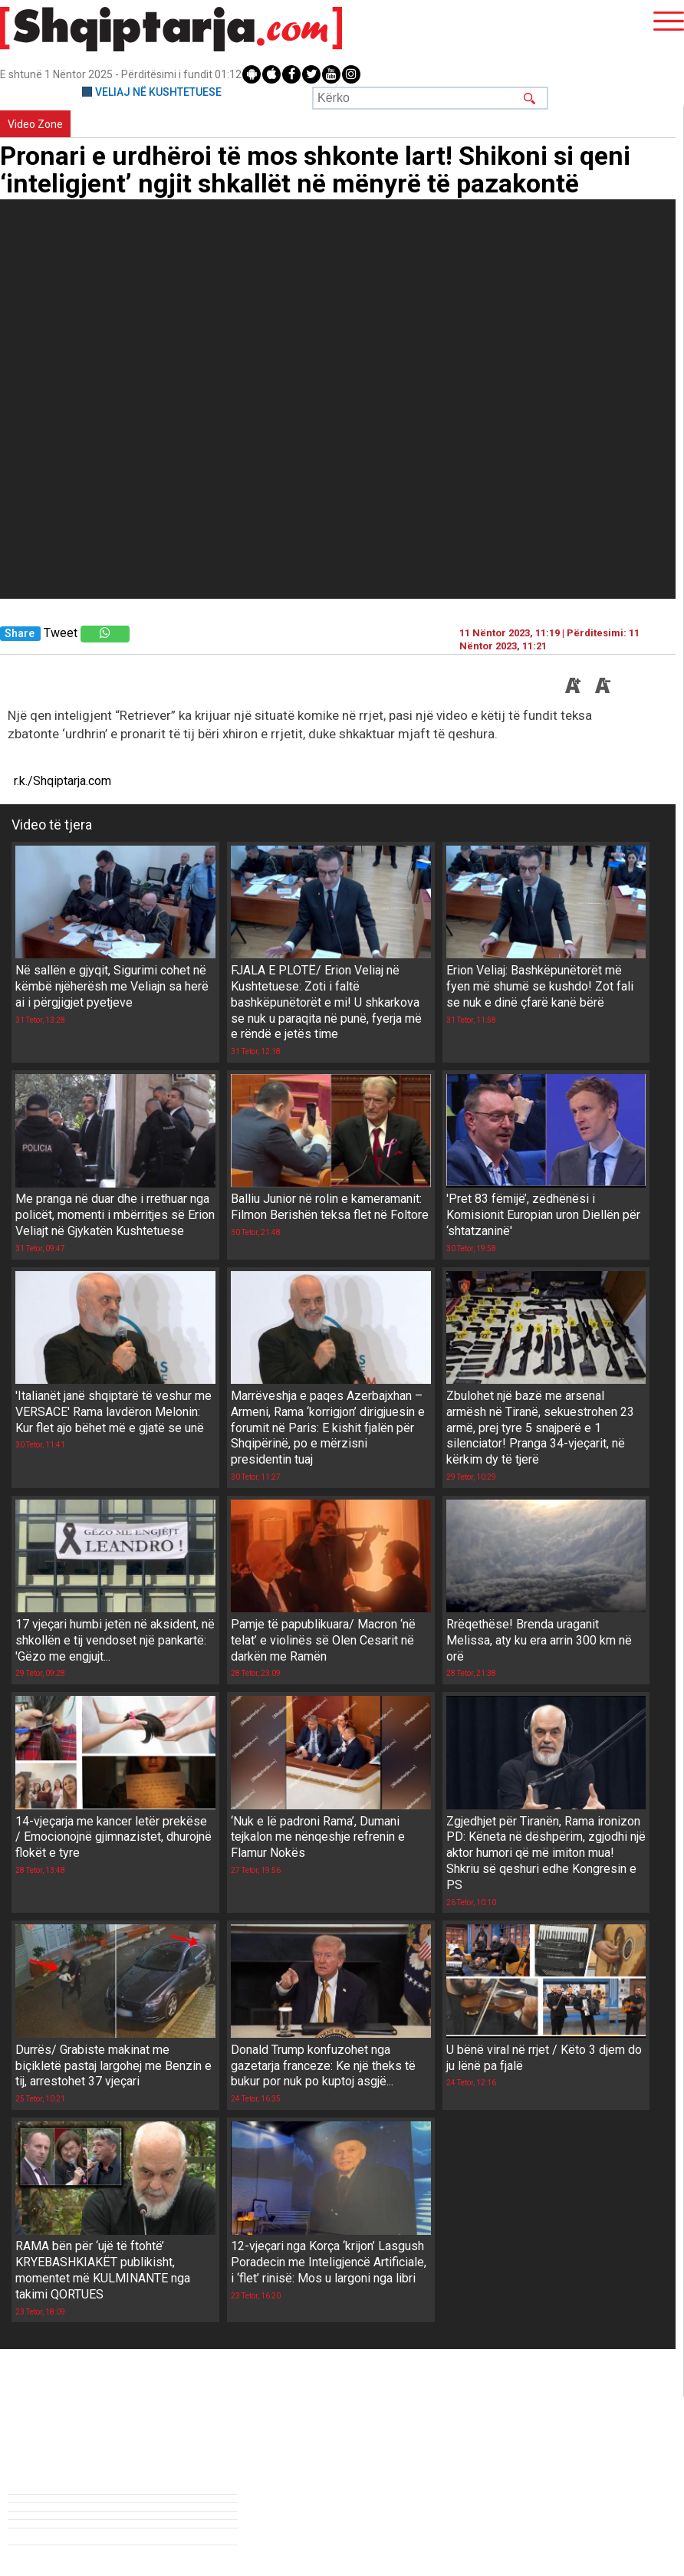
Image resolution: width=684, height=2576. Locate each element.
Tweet (60, 633)
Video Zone (35, 124)
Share (20, 633)
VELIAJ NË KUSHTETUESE (158, 92)
